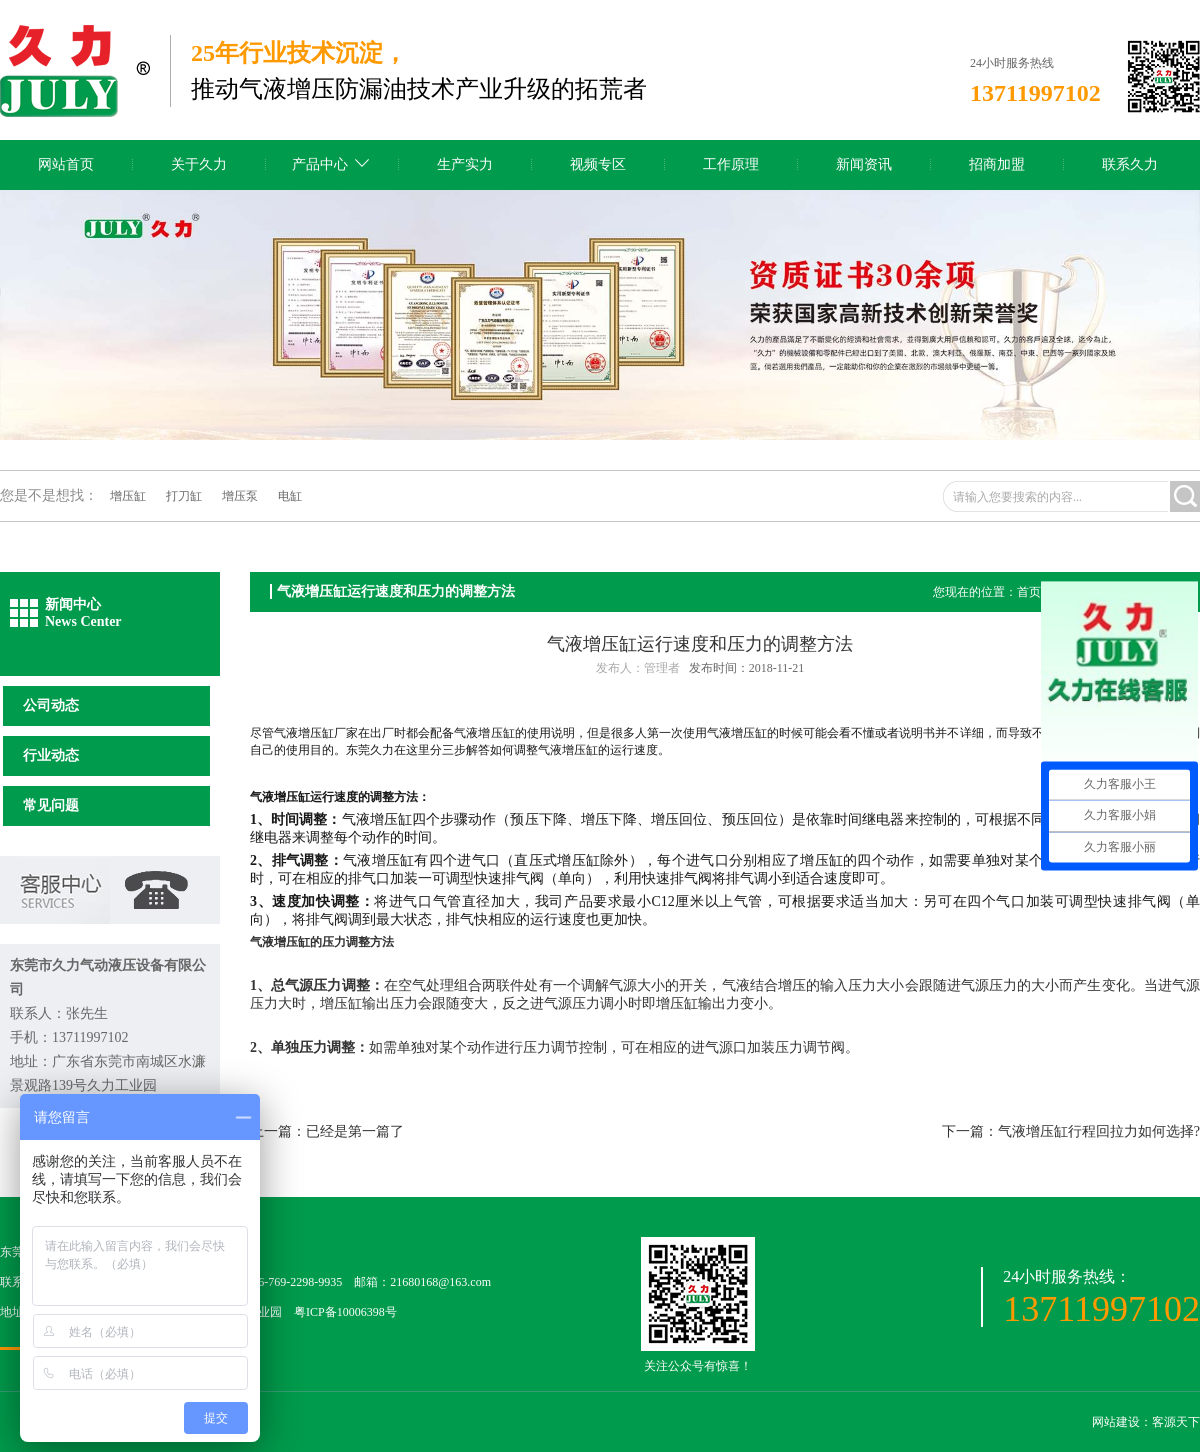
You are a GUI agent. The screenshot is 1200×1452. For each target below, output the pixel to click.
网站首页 (66, 164)
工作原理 (731, 164)
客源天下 (1176, 1422)
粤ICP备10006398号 (345, 1312)
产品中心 (320, 164)
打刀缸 (184, 496)
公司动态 (51, 705)
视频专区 (598, 164)
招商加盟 (997, 164)
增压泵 (240, 496)
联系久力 (1130, 164)
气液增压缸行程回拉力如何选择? (1099, 1131)
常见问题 (51, 805)
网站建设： (1122, 1422)
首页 (1029, 592)
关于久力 (199, 164)
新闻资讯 (864, 164)
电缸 (290, 496)
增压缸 (128, 496)
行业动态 (51, 755)
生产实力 (465, 164)
